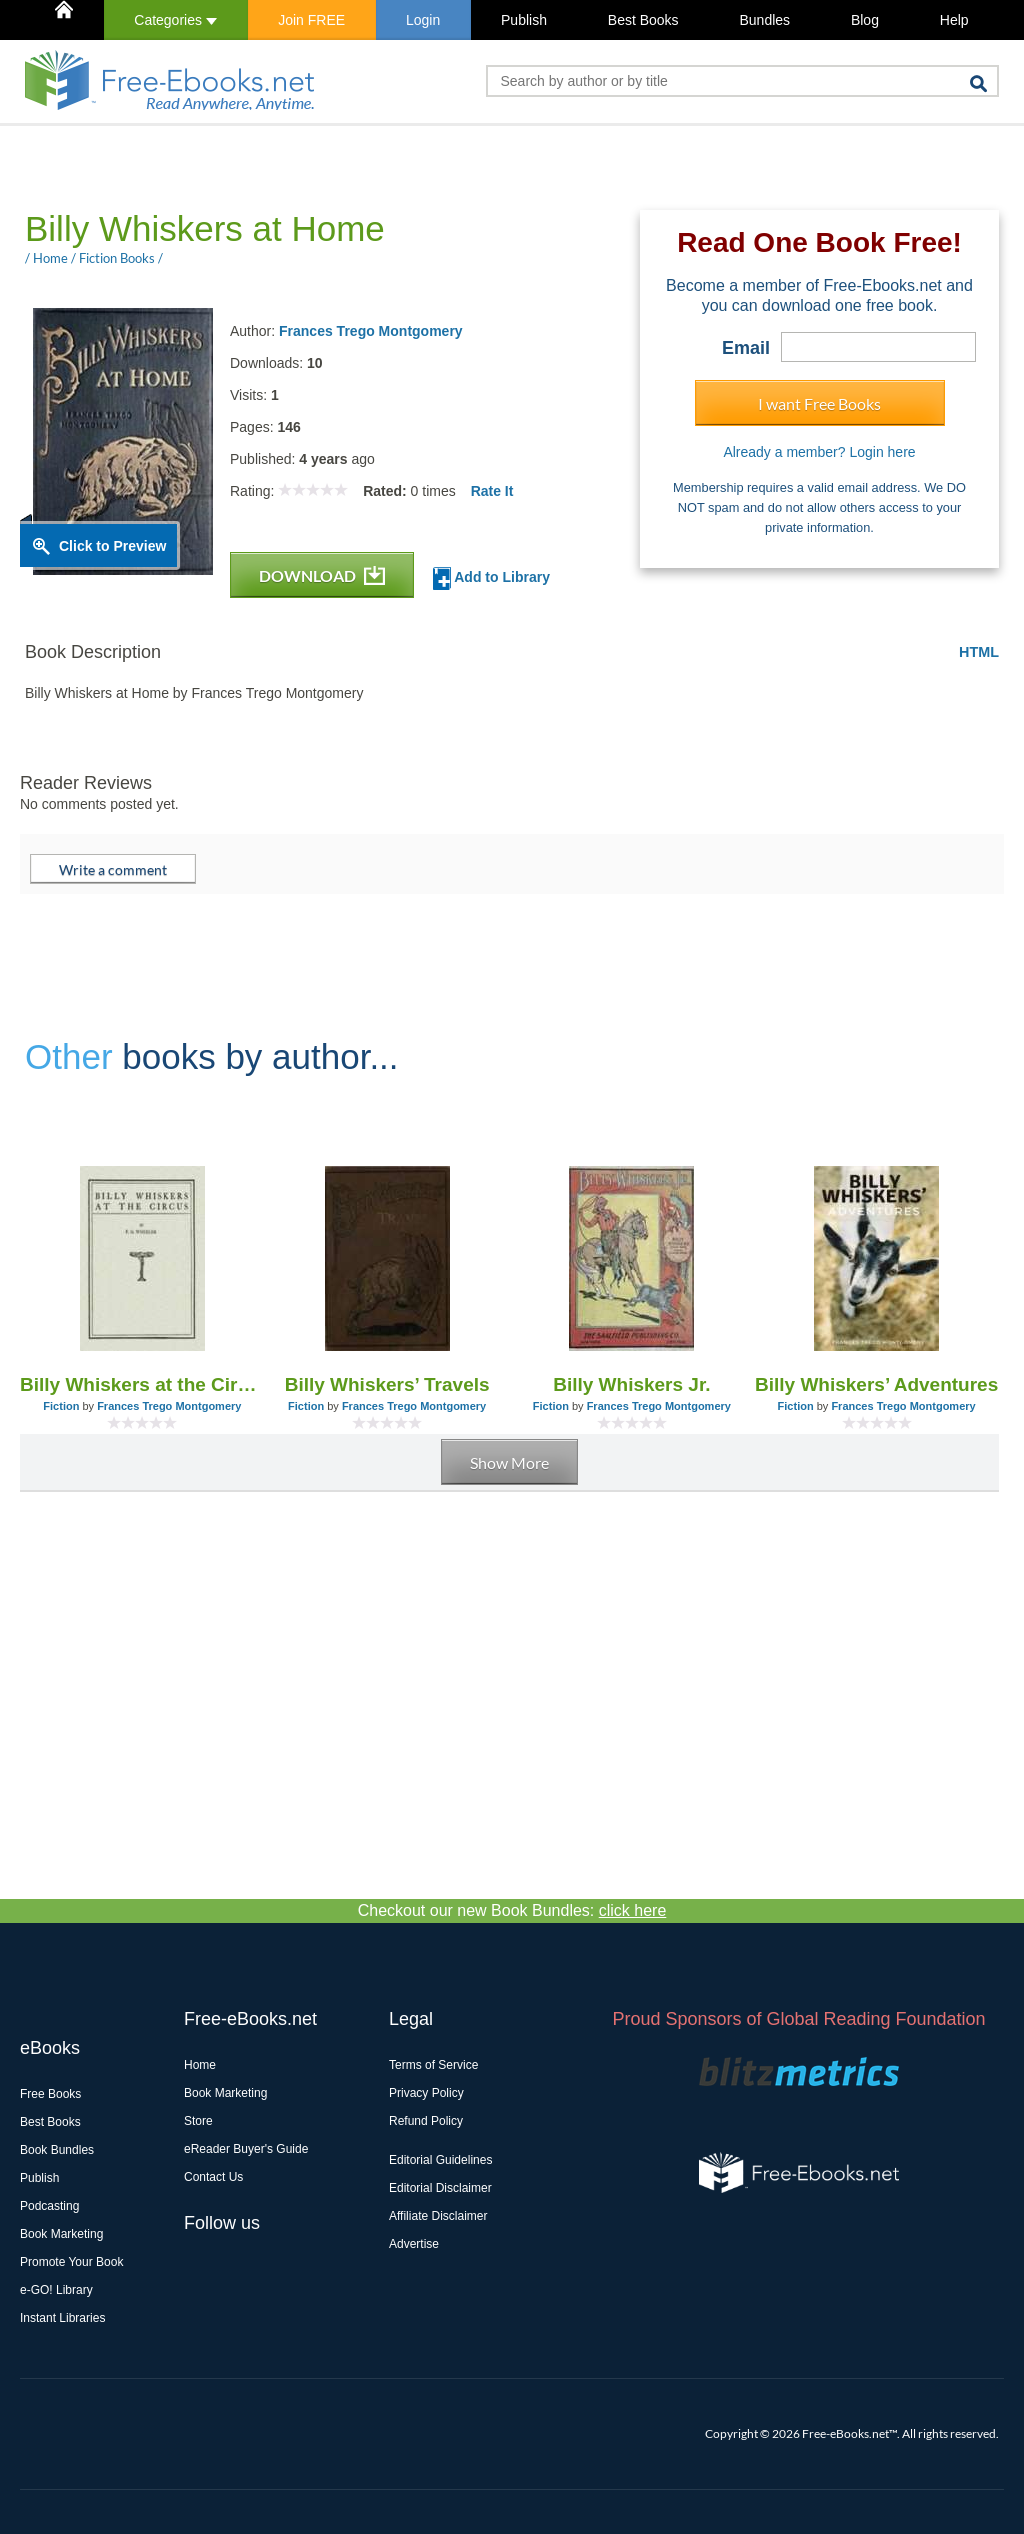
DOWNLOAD (322, 575)
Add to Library (491, 578)
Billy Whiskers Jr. (631, 1384)
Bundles (764, 20)
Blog (865, 20)
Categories (175, 20)
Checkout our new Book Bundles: (512, 1910)
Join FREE (311, 20)
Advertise (414, 2244)
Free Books (50, 2094)
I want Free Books (819, 403)
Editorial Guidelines (440, 2160)
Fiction (61, 1406)
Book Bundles (57, 2150)
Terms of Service (433, 2065)
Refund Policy (426, 2121)
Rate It (492, 491)
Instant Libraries (62, 2318)
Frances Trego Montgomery (371, 331)
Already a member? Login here (819, 452)
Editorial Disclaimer (440, 2188)
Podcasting (49, 2206)
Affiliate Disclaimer (438, 2216)
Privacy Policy (426, 2093)
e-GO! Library (56, 2290)
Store (198, 2121)
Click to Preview (112, 546)
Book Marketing (61, 2234)
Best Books (643, 20)
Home (200, 2065)
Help (954, 20)
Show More (509, 1462)
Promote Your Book (71, 2262)
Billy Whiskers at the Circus (142, 1384)
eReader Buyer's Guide (246, 2149)
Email (746, 348)
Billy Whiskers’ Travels (387, 1384)
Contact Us (213, 2177)
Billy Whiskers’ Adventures (876, 1384)
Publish (524, 20)
